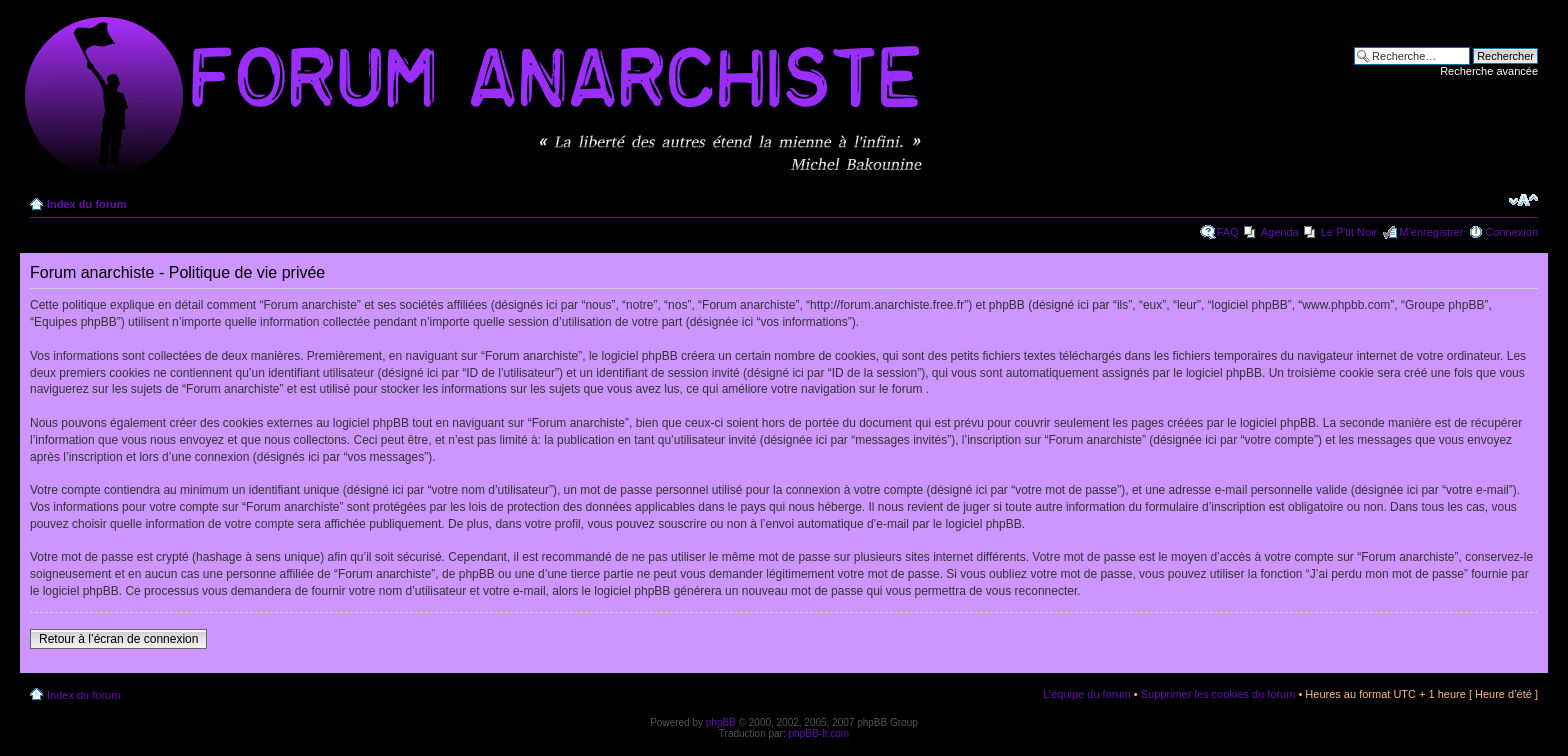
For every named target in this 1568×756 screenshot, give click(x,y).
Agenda (1280, 232)
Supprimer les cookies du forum (1218, 694)
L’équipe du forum (1086, 694)
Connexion (1511, 232)
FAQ (1228, 232)
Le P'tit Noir (1349, 232)
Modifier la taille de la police (1523, 200)
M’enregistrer (1431, 232)
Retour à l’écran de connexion (118, 639)
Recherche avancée (1489, 71)
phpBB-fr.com (819, 733)
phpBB (721, 722)
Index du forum (86, 204)
